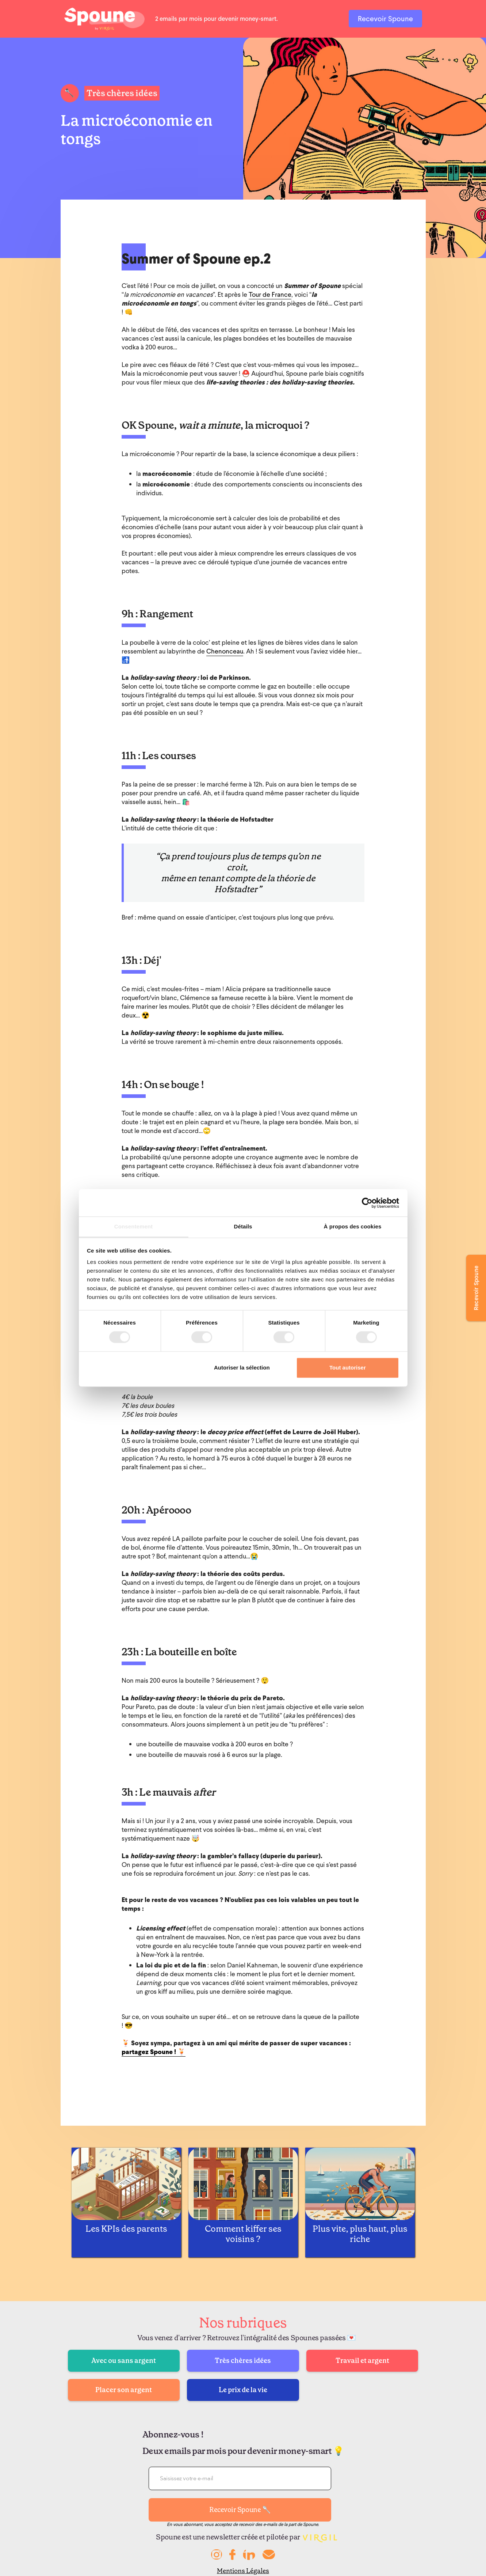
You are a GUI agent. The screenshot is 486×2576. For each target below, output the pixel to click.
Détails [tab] (243, 1226)
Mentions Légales (243, 2570)
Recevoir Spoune (385, 19)
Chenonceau (224, 651)
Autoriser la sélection (242, 1367)
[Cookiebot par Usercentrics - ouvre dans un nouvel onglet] (367, 1202)
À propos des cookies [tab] (353, 1226)
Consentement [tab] (133, 1226)
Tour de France (270, 294)
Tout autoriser (347, 1367)
